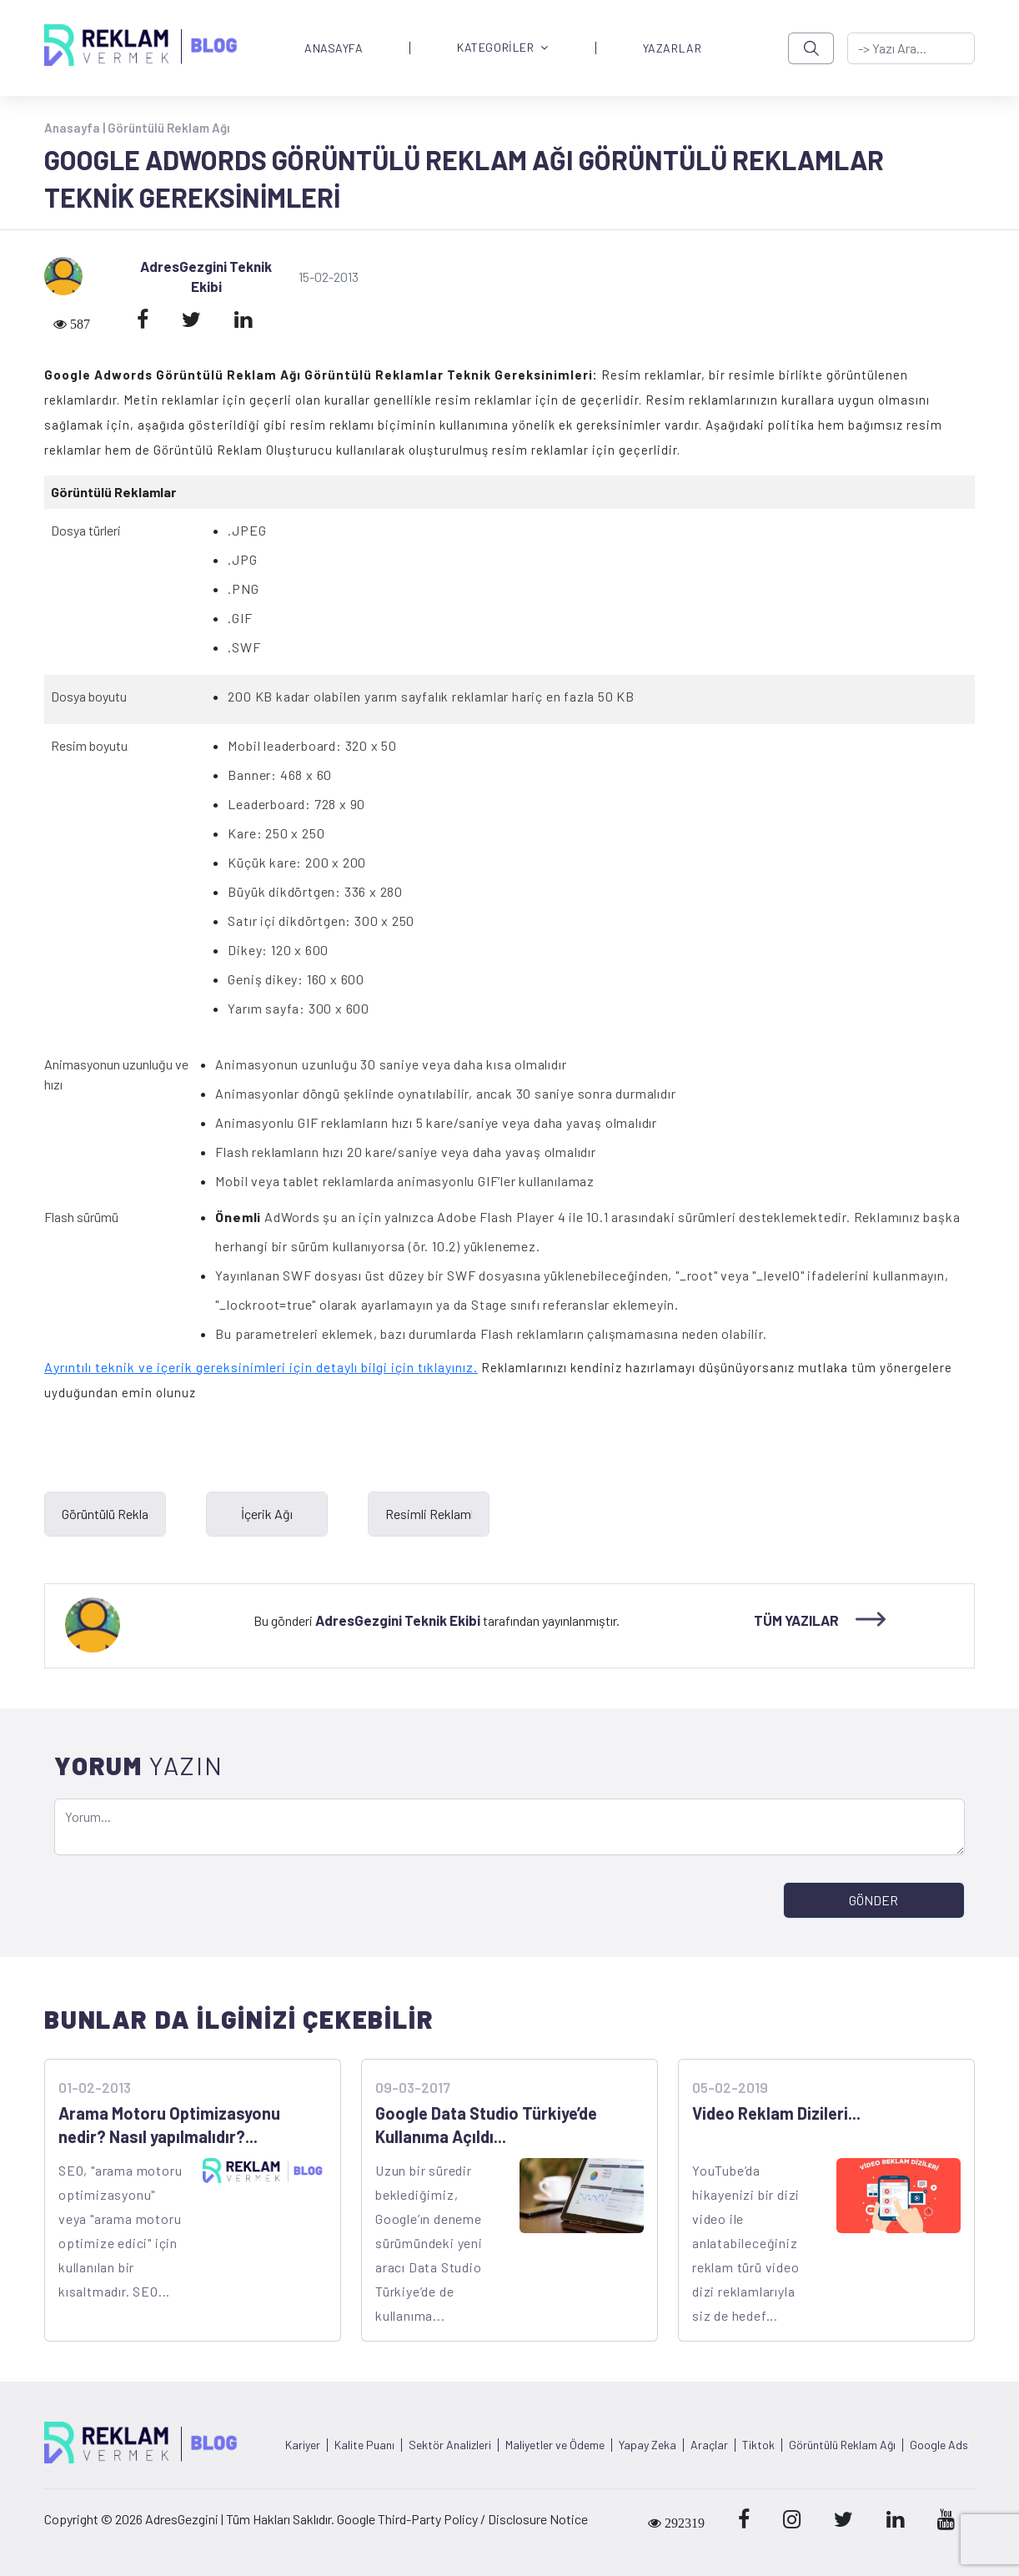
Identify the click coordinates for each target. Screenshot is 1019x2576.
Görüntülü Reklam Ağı (169, 127)
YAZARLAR (672, 48)
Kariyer (302, 2445)
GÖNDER (873, 1900)
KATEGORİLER (503, 48)
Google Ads (939, 2445)
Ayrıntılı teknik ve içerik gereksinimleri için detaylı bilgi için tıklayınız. (261, 1367)
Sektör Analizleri (450, 2445)
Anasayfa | (76, 127)
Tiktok (758, 2445)
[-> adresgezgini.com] (911, 48)
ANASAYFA (333, 48)
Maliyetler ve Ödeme (555, 2445)
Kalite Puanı (364, 2445)
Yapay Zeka (647, 2445)
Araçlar (709, 2445)
